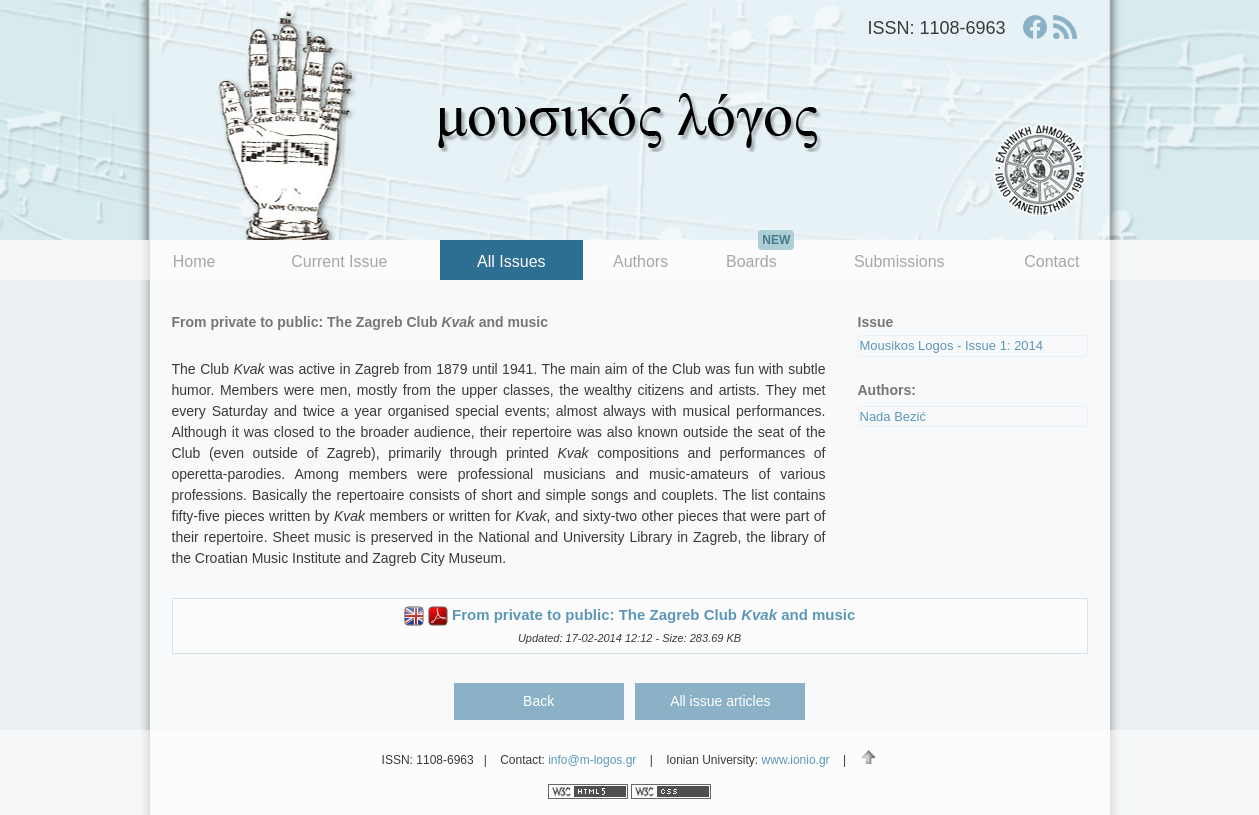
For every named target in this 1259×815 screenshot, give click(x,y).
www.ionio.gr (796, 760)
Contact (1051, 261)
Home (194, 261)
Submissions (899, 261)
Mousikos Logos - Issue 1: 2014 (952, 345)
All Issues (511, 261)
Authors (640, 261)
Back (538, 701)
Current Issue (339, 261)
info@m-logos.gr (592, 760)
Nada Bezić (893, 416)
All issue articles (720, 701)
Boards (760, 255)
